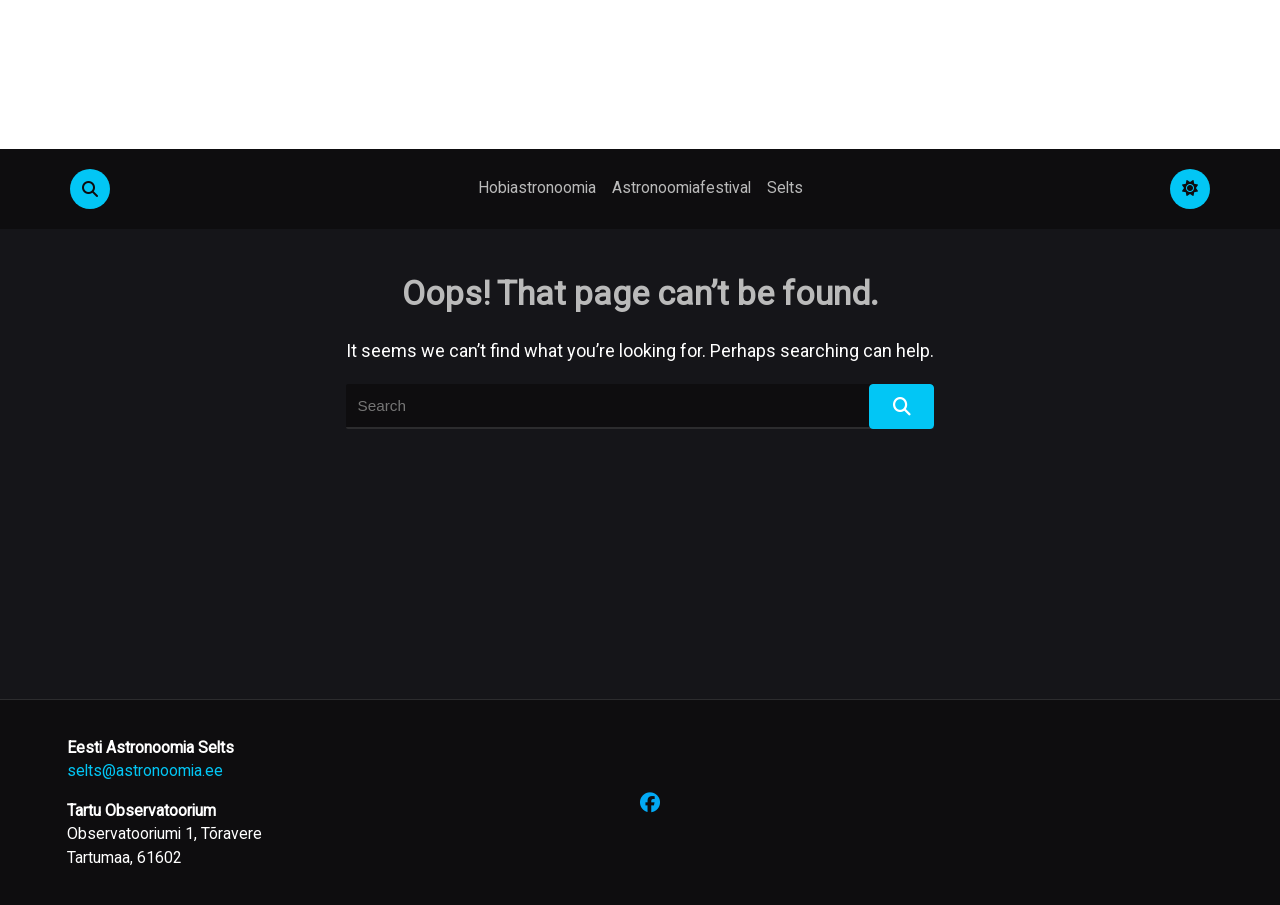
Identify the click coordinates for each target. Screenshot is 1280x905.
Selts (785, 187)
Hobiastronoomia (537, 187)
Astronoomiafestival (681, 187)
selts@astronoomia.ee (145, 770)
